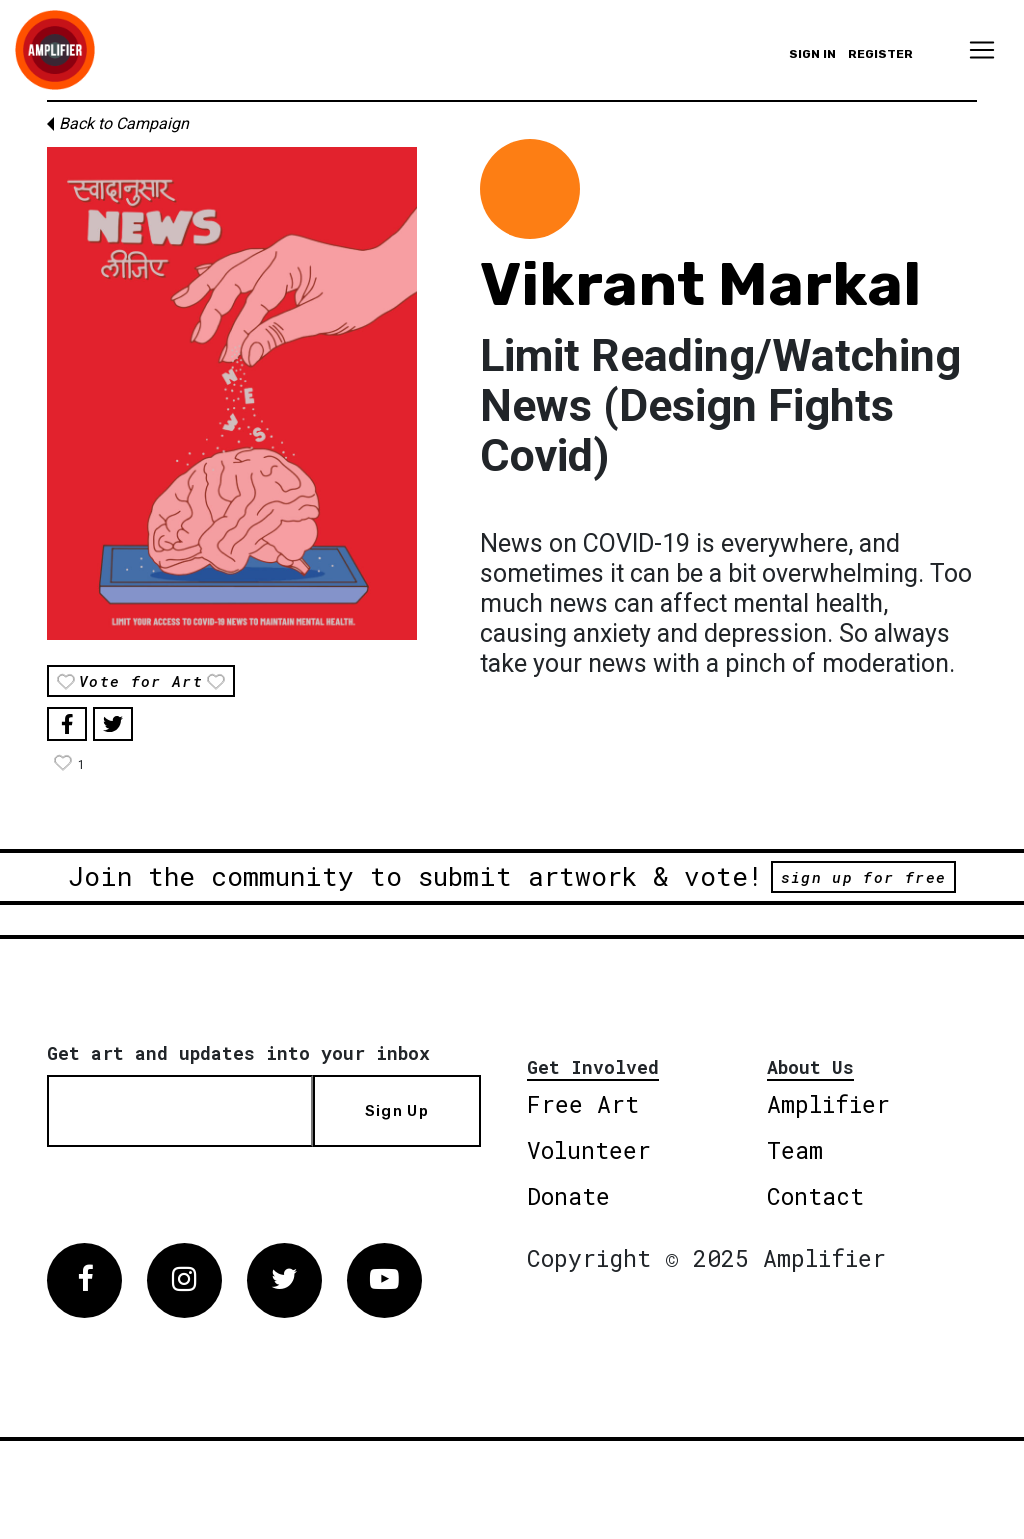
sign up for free (863, 877)
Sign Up (397, 1111)
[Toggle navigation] (982, 50)
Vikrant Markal (700, 284)
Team (795, 1150)
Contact (815, 1196)
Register (880, 54)
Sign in (812, 54)
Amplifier (828, 1104)
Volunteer (589, 1150)
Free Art (583, 1104)
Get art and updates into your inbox (238, 1053)
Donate (568, 1196)
